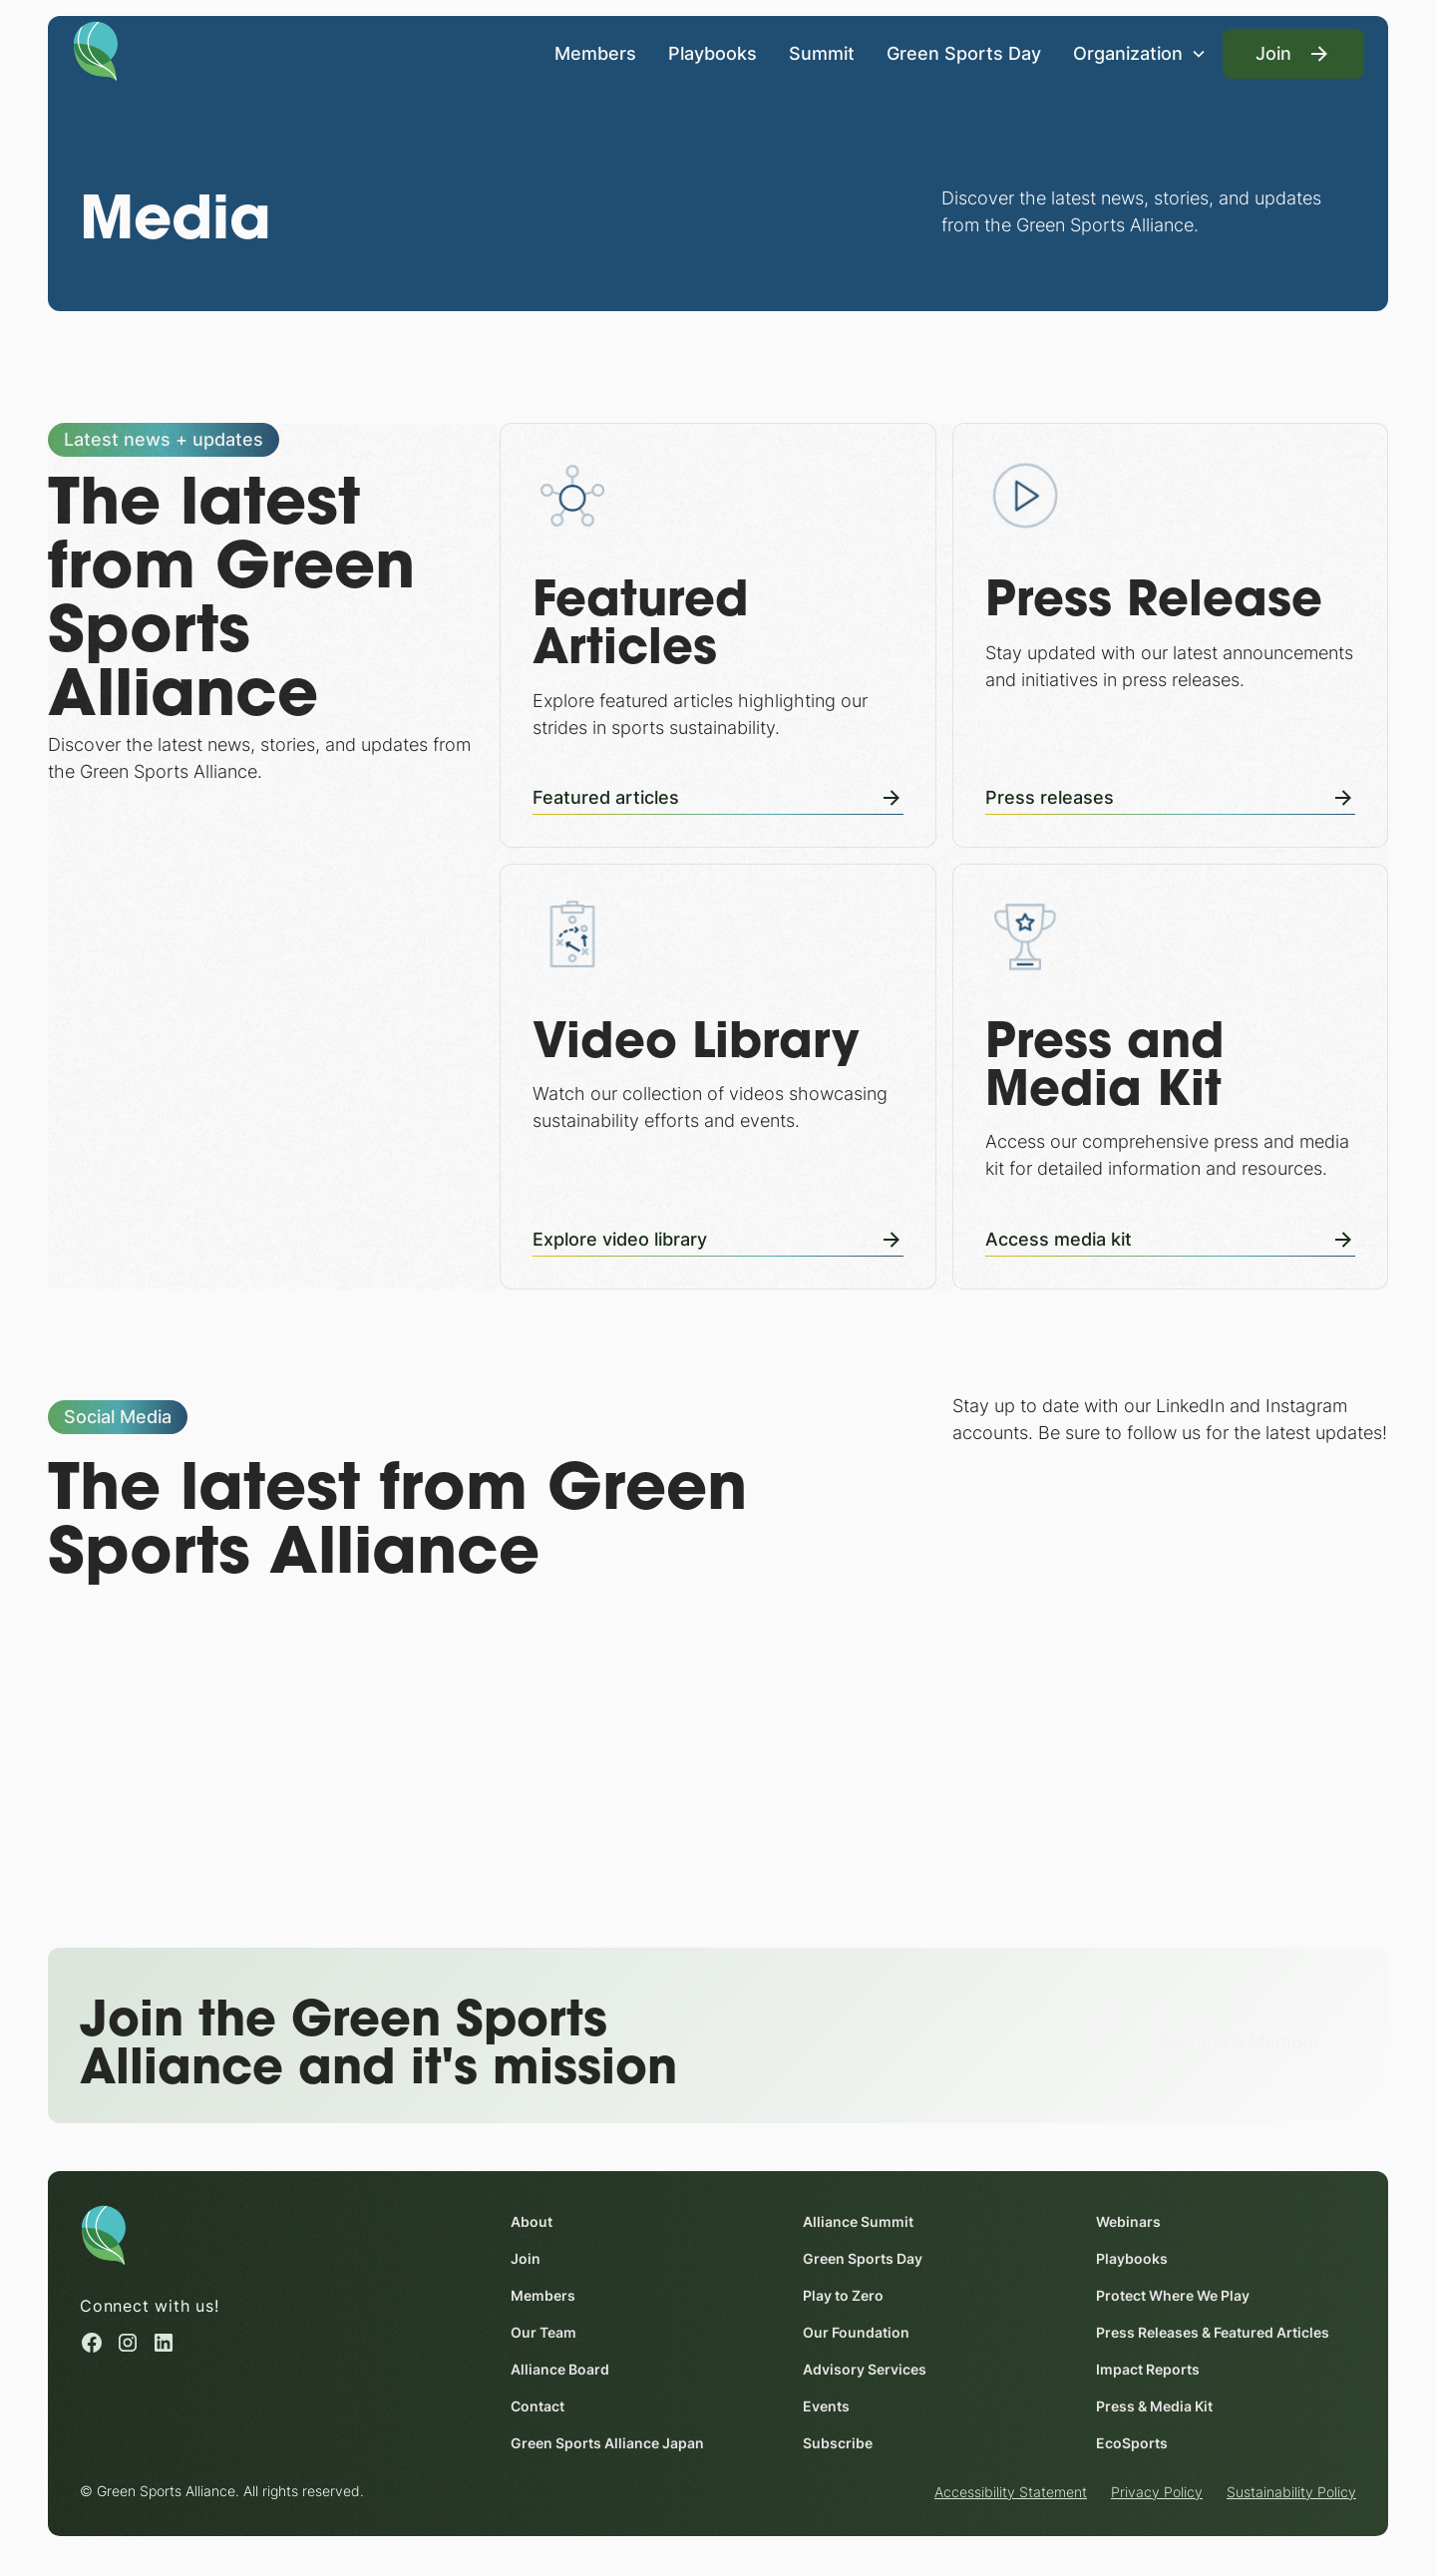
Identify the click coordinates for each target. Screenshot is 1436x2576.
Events (826, 2405)
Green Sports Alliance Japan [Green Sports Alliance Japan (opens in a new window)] (607, 2442)
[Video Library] (717, 1076)
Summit (822, 53)
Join (525, 2258)
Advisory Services (864, 2369)
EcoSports (1132, 2442)
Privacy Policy (1157, 2491)
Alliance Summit (858, 2221)
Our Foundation (856, 2332)
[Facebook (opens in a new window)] (92, 2344)
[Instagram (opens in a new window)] (128, 2344)
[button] (1140, 53)
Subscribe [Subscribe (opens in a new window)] (838, 2442)
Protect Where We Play (1173, 2295)
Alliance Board (560, 2369)
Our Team (543, 2332)
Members (595, 53)
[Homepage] (96, 50)
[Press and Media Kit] (1170, 1076)
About (531, 2221)
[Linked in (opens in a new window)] (164, 2344)
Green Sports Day (964, 53)
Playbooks (712, 53)
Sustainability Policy (1291, 2491)
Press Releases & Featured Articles (1212, 2332)
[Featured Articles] (717, 635)
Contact (537, 2405)
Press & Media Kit (1154, 2405)
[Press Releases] (1170, 635)
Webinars (1128, 2221)
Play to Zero (843, 2295)
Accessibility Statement (1010, 2491)
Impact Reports (1148, 2369)
